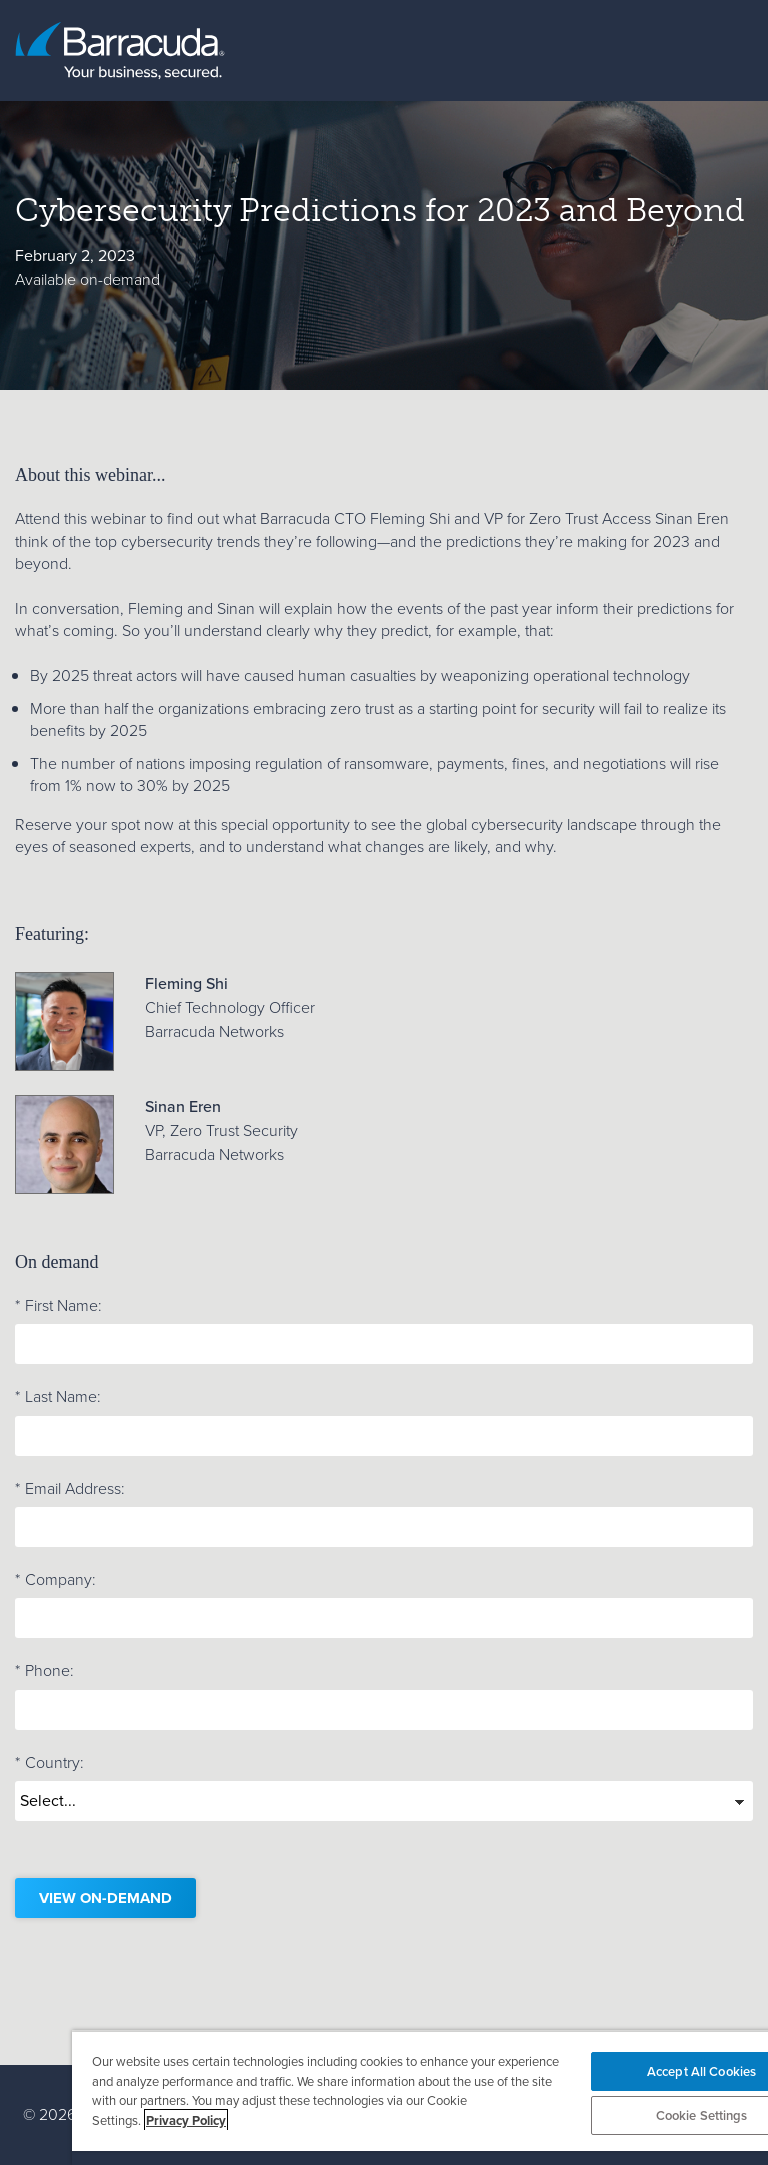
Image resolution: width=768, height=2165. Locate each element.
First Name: (58, 1306)
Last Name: (58, 1397)
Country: (49, 1763)
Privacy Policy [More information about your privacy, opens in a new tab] (186, 2120)
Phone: (44, 1671)
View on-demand (105, 1898)
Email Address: (70, 1489)
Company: (55, 1580)
